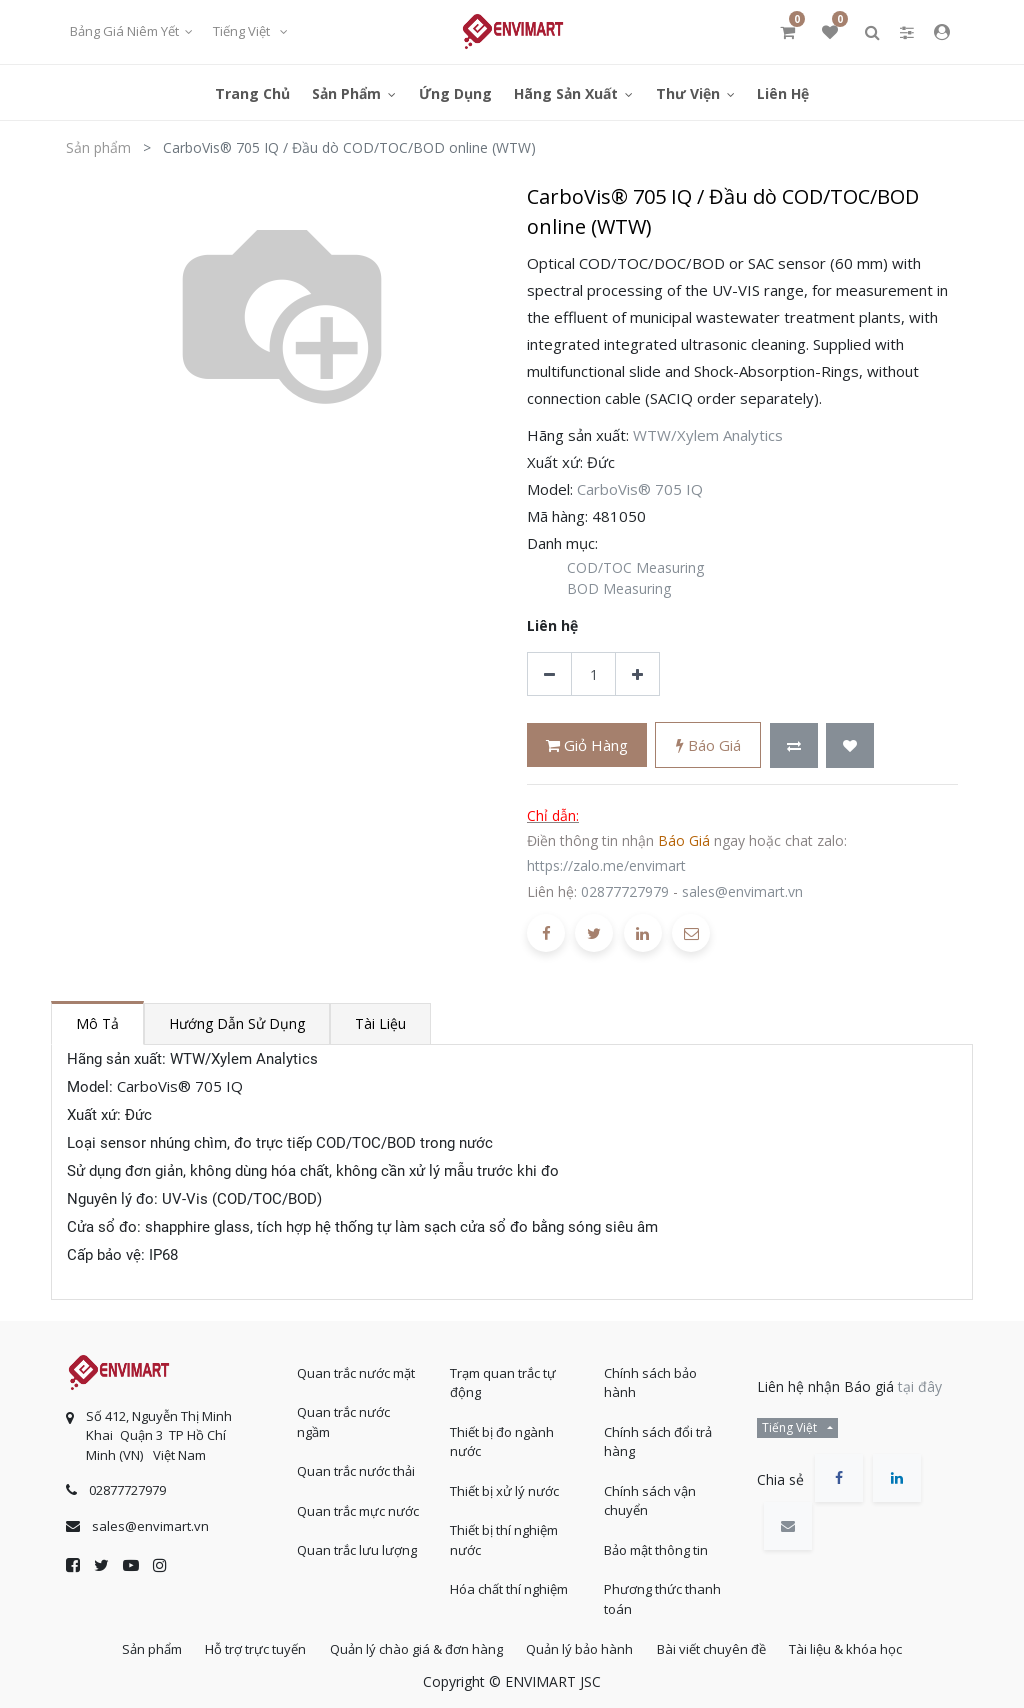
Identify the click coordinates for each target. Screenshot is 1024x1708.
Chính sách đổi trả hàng (658, 1436)
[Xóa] (549, 674)
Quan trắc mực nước (358, 1505)
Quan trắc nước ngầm (343, 1417)
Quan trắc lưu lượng (357, 1545)
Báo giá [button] (708, 745)
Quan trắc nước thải (356, 1466)
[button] (794, 745)
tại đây (920, 1380)
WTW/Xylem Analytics (708, 435)
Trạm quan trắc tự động (503, 1377)
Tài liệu (380, 1023)
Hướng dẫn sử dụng (237, 1023)
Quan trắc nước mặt (356, 1367)
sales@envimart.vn (742, 891)
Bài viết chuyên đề (722, 1647)
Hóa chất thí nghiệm (509, 1584)
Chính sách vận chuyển (650, 1495)
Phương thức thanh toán (662, 1594)
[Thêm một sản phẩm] (637, 674)
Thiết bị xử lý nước (504, 1485)
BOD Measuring (619, 588)
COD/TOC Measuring (635, 567)
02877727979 (625, 891)
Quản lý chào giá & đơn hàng (412, 1647)
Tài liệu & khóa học (864, 1647)
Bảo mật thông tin (656, 1544)
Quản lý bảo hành (583, 1647)
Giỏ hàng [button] (587, 745)
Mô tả (97, 1023)
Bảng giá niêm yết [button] (126, 31)
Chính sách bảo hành (650, 1377)
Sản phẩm (98, 147)
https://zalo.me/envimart (606, 865)
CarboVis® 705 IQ (640, 489)
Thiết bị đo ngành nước (502, 1436)
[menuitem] (252, 92)
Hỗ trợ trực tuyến (244, 1647)
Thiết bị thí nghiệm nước (504, 1535)
